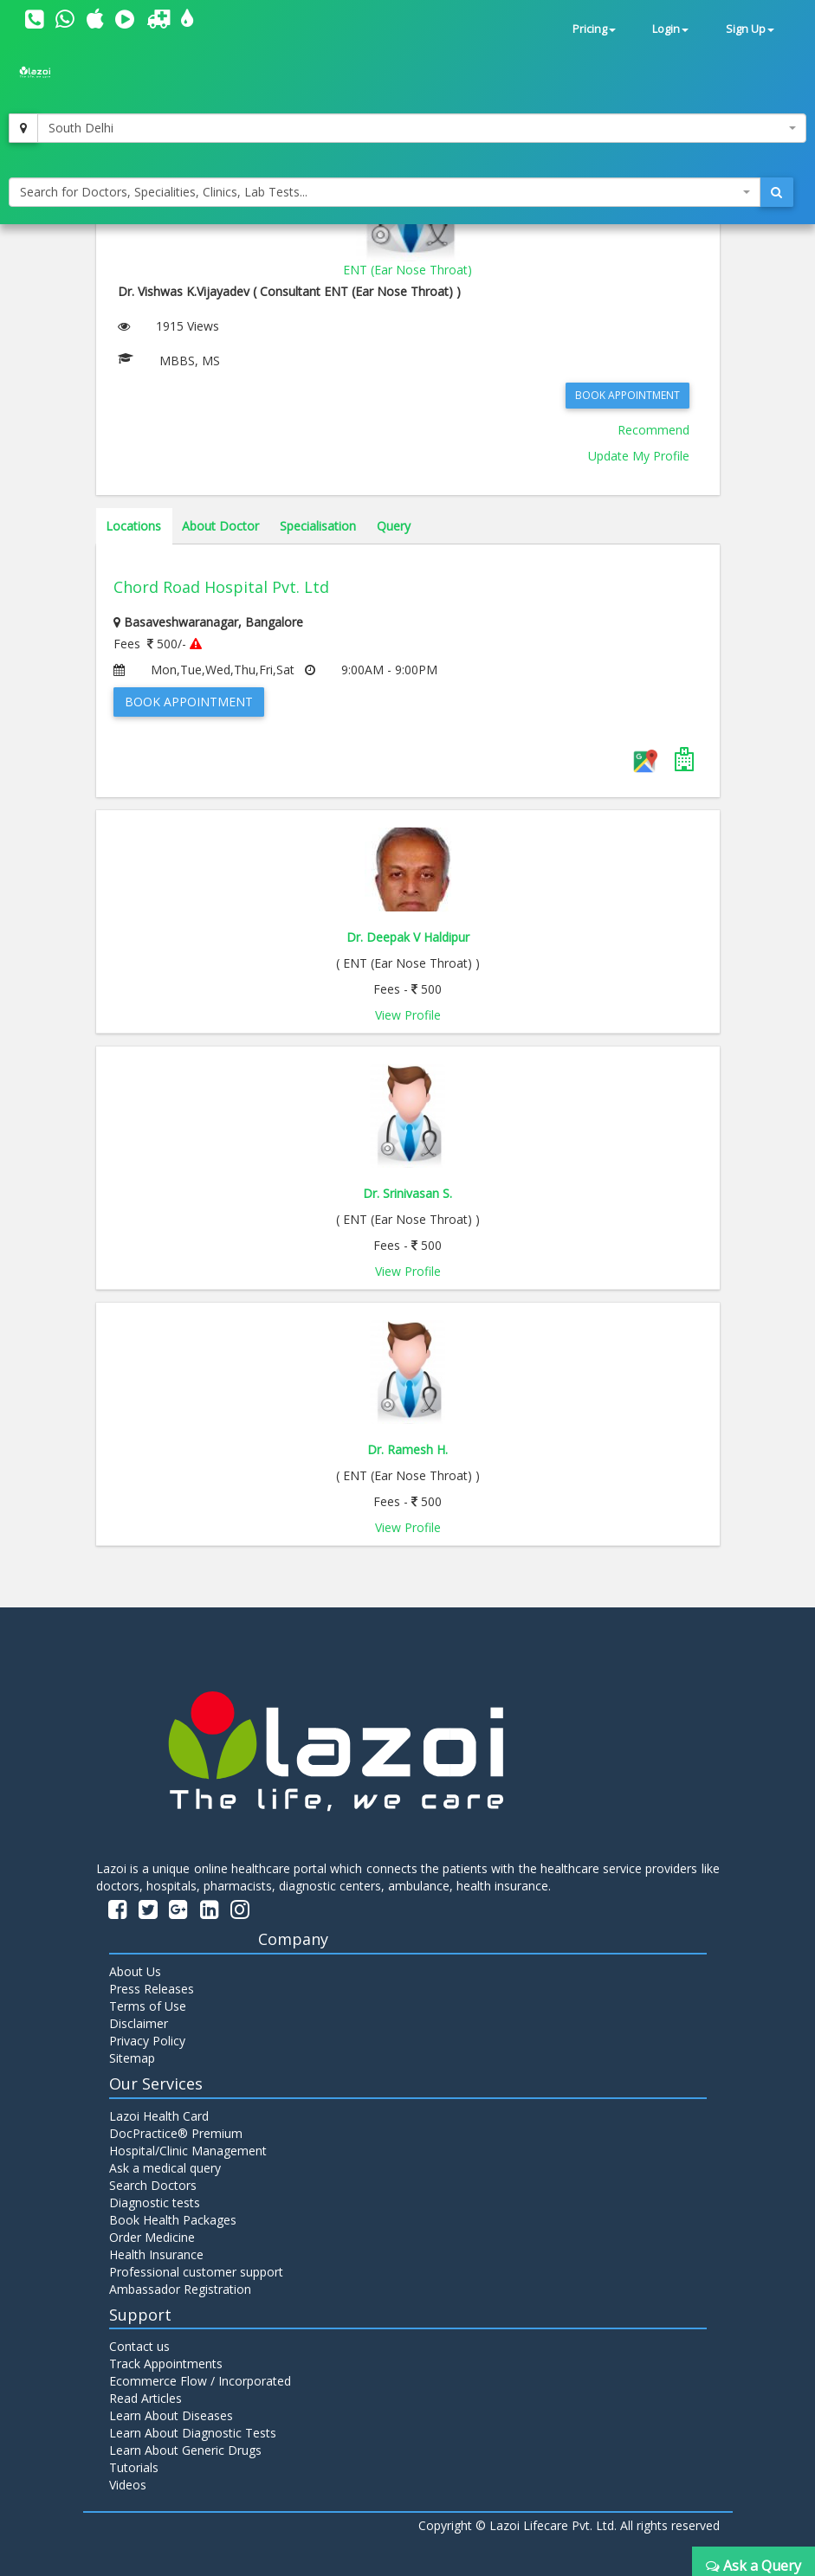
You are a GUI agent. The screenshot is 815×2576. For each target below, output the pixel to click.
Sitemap (132, 2058)
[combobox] (421, 128)
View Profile (408, 1015)
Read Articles (145, 2398)
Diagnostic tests (154, 2202)
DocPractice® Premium (176, 2133)
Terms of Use (147, 2006)
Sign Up (750, 29)
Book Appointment (627, 395)
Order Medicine (152, 2237)
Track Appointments (166, 2363)
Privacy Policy (147, 2040)
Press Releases (151, 1988)
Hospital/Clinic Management (188, 2150)
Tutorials (133, 2467)
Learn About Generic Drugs (185, 2450)
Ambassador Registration (180, 2289)
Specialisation (318, 526)
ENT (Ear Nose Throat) (407, 269)
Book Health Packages (172, 2220)
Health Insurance (156, 2254)
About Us (135, 1971)
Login (670, 29)
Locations (133, 526)
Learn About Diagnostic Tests (192, 2433)
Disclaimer (138, 2023)
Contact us (139, 2346)
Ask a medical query (165, 2168)
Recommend (653, 430)
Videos (127, 2484)
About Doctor (220, 526)
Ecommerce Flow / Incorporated (200, 2381)
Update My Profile (638, 456)
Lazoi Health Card (159, 2116)
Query (394, 526)
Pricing (594, 29)
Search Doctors (153, 2185)
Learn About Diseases (171, 2415)
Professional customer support (196, 2272)
